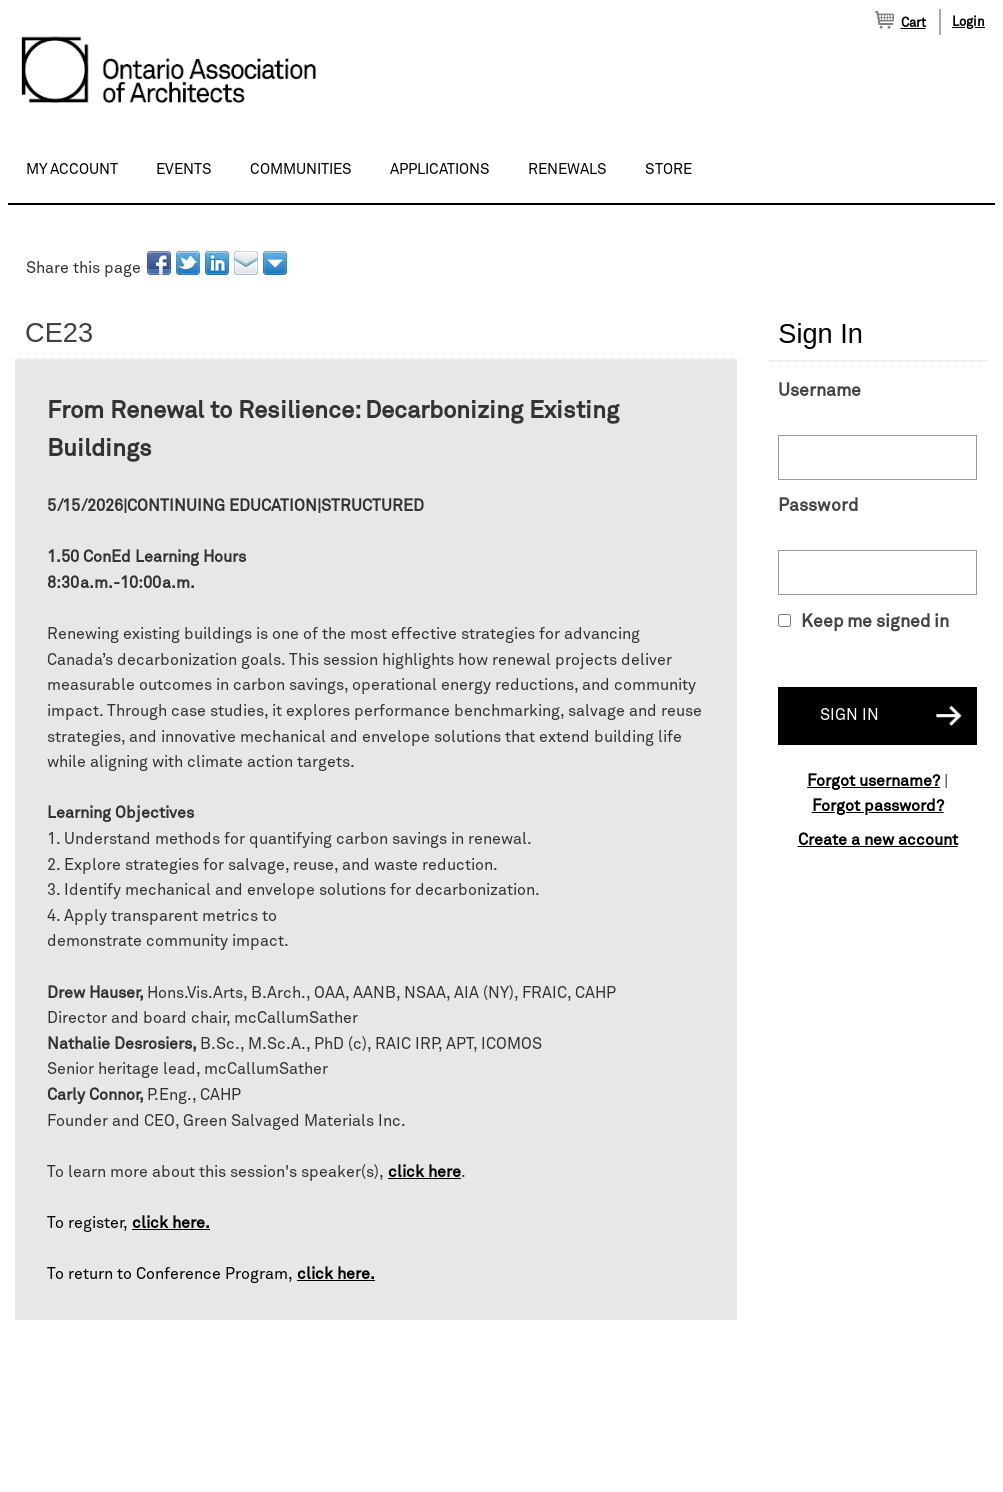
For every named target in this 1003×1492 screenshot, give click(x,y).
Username (819, 391)
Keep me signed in (875, 622)
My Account (72, 169)
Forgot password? (878, 806)
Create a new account (878, 840)
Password (818, 506)
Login (968, 22)
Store (668, 169)
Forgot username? (873, 781)
